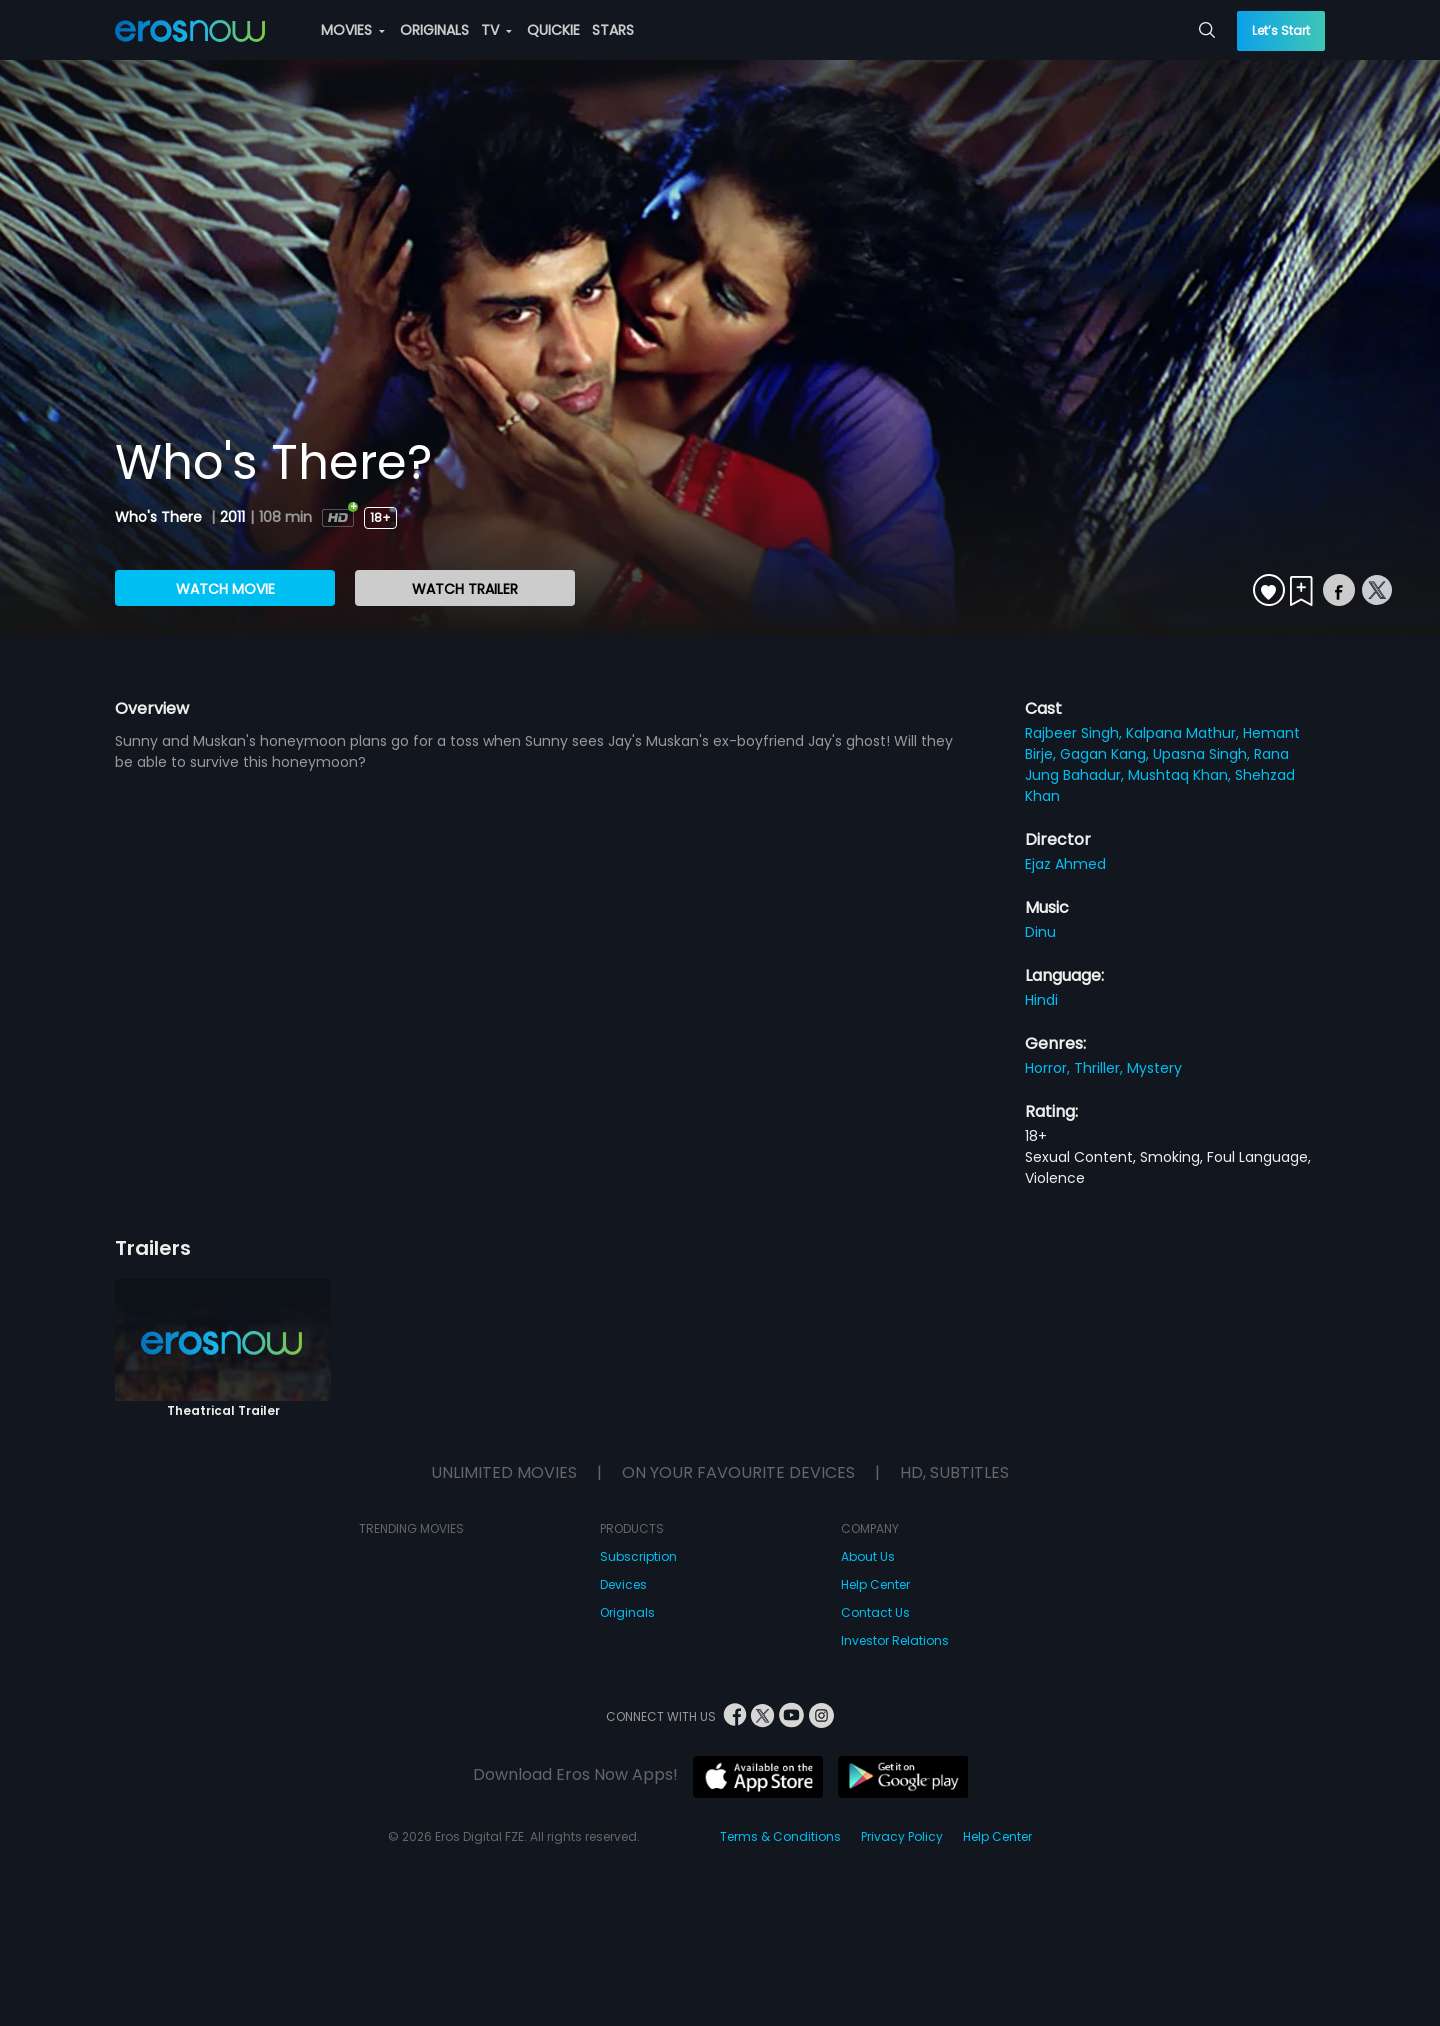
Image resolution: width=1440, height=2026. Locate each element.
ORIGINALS (434, 30)
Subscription (638, 1556)
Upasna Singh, (1203, 754)
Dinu (1040, 932)
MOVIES (353, 30)
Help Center (875, 1584)
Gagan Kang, (1106, 754)
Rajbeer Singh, (1075, 733)
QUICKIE (553, 30)
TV (496, 30)
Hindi (1041, 1000)
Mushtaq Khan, (1181, 775)
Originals (627, 1612)
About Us (868, 1556)
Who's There (160, 517)
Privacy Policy (902, 1836)
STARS (613, 30)
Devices (623, 1584)
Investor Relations (895, 1640)
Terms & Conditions (780, 1836)
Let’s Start (1281, 30)
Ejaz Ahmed (1065, 864)
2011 (232, 517)
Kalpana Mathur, (1184, 733)
